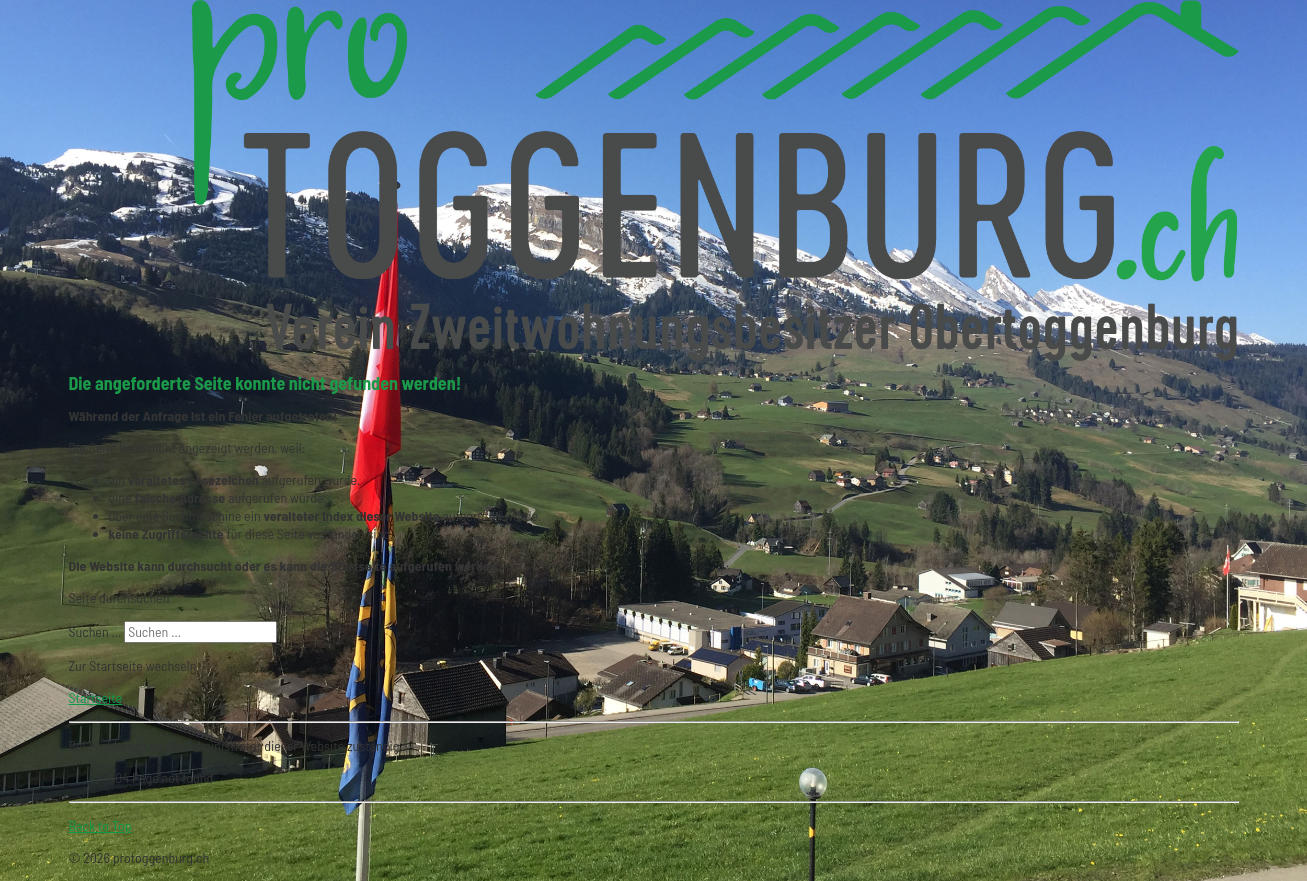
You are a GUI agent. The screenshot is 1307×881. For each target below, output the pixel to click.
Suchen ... (95, 631)
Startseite (96, 697)
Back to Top (100, 825)
